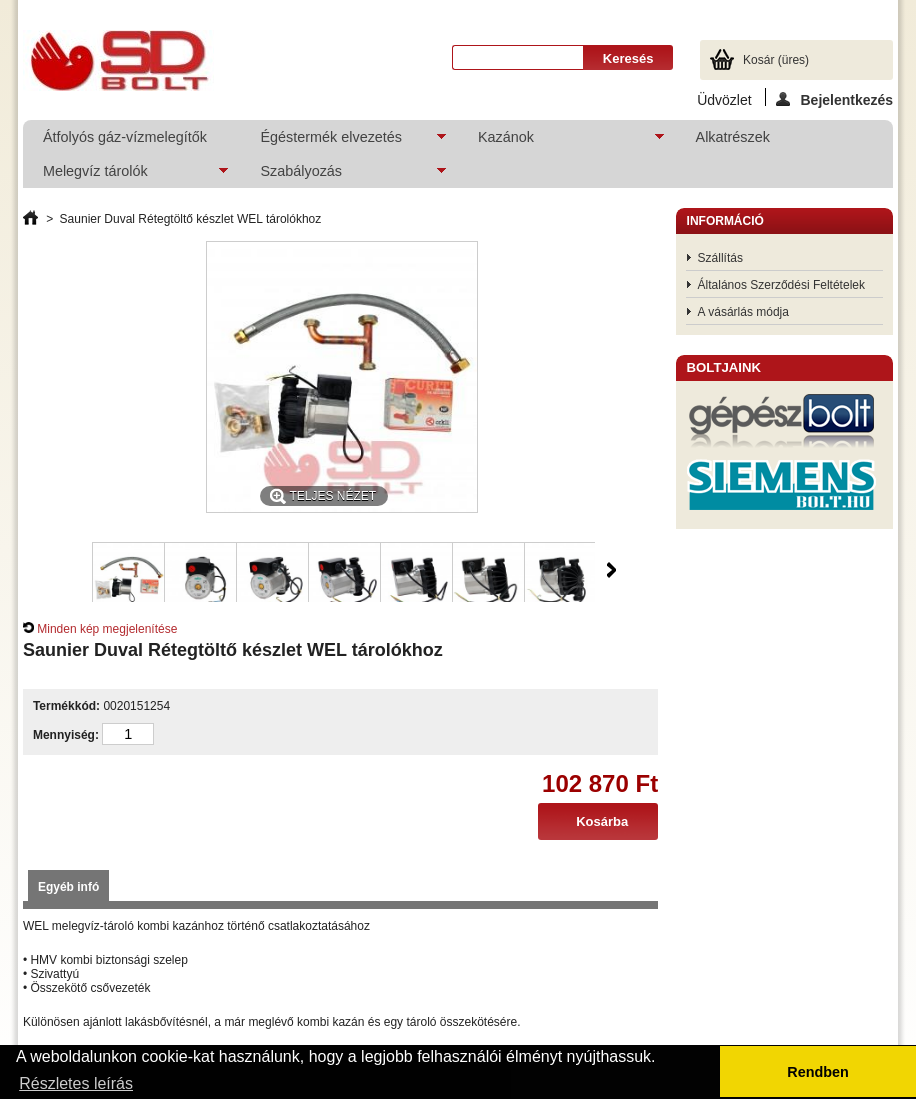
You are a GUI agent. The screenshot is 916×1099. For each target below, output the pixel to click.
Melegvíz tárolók (126, 175)
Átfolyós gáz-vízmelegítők (125, 137)
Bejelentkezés (834, 99)
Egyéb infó (68, 887)
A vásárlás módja (743, 312)
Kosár (776, 60)
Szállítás (720, 258)
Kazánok (561, 141)
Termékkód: (66, 706)
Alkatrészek (733, 137)
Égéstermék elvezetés (343, 141)
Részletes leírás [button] (76, 1083)
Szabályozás (343, 175)
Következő (611, 570)
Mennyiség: (66, 735)
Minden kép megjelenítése (107, 629)
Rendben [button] (818, 1072)
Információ (725, 221)
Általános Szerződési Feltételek (781, 285)
